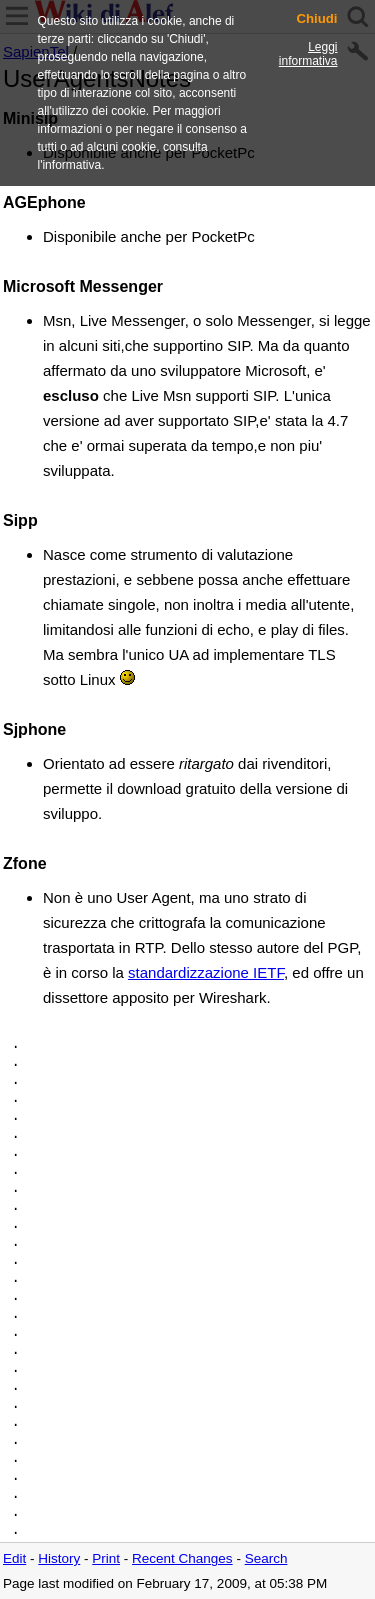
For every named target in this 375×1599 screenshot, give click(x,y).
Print (106, 1558)
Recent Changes (182, 1558)
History (59, 1558)
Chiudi (316, 19)
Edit (14, 1558)
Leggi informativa (308, 54)
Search (266, 1558)
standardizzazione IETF (206, 972)
